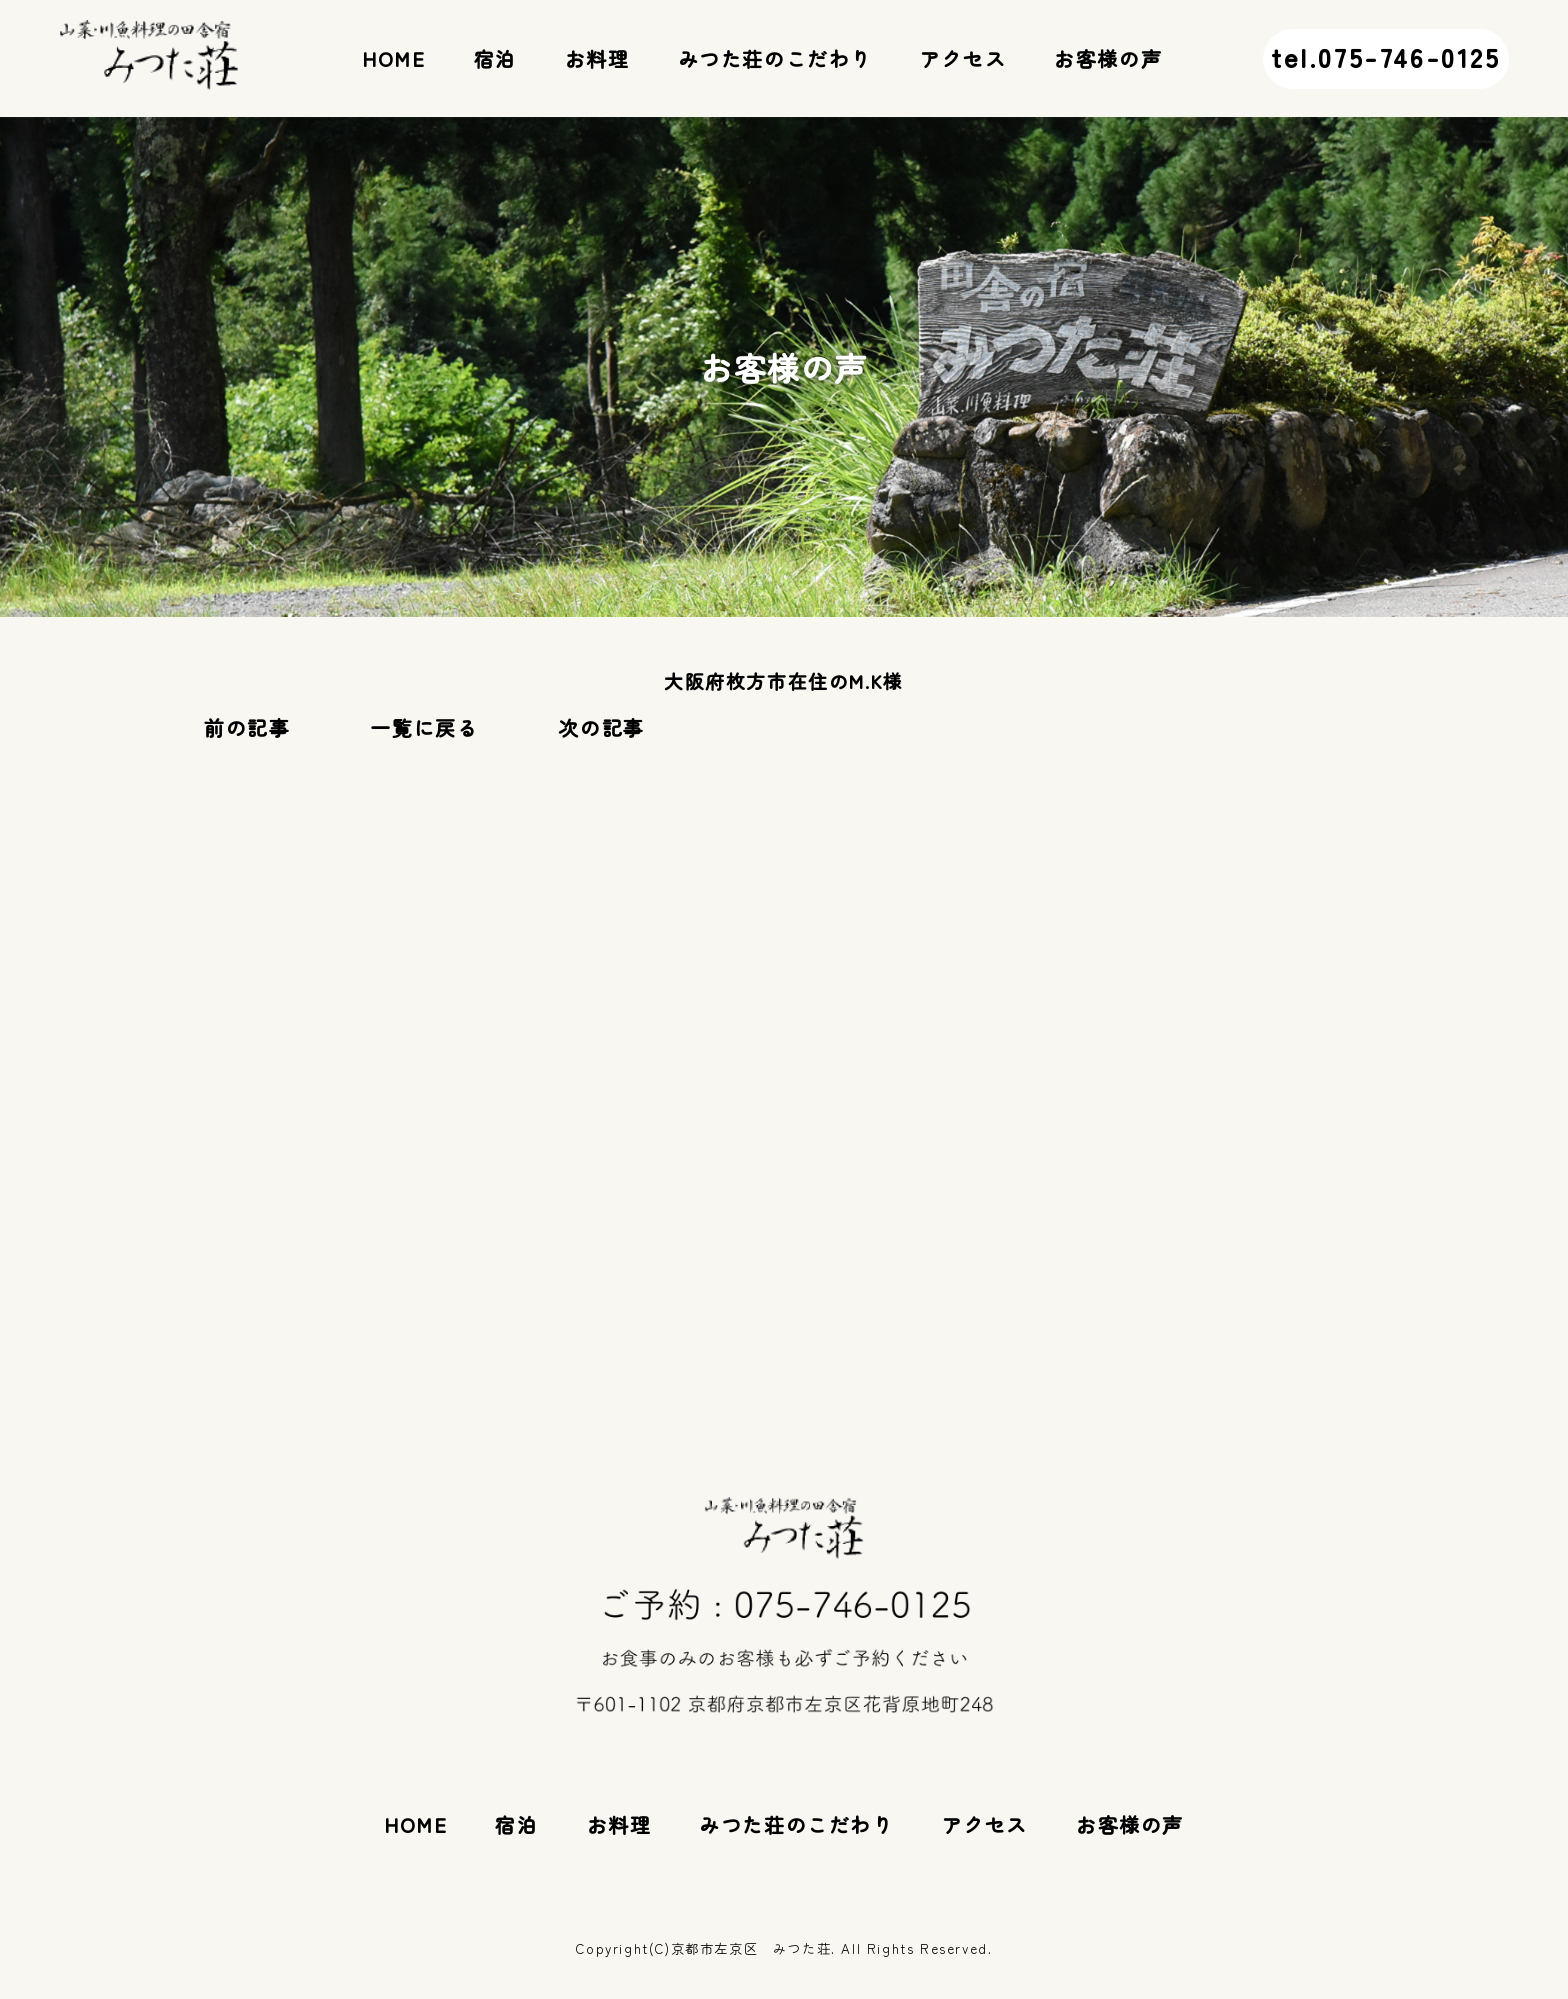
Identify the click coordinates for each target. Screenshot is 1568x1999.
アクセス (963, 58)
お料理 (597, 58)
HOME (393, 58)
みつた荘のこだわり (775, 58)
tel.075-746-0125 (1386, 56)
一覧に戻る (424, 727)
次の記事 (601, 727)
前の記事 (247, 727)
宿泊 (495, 58)
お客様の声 (1108, 58)
